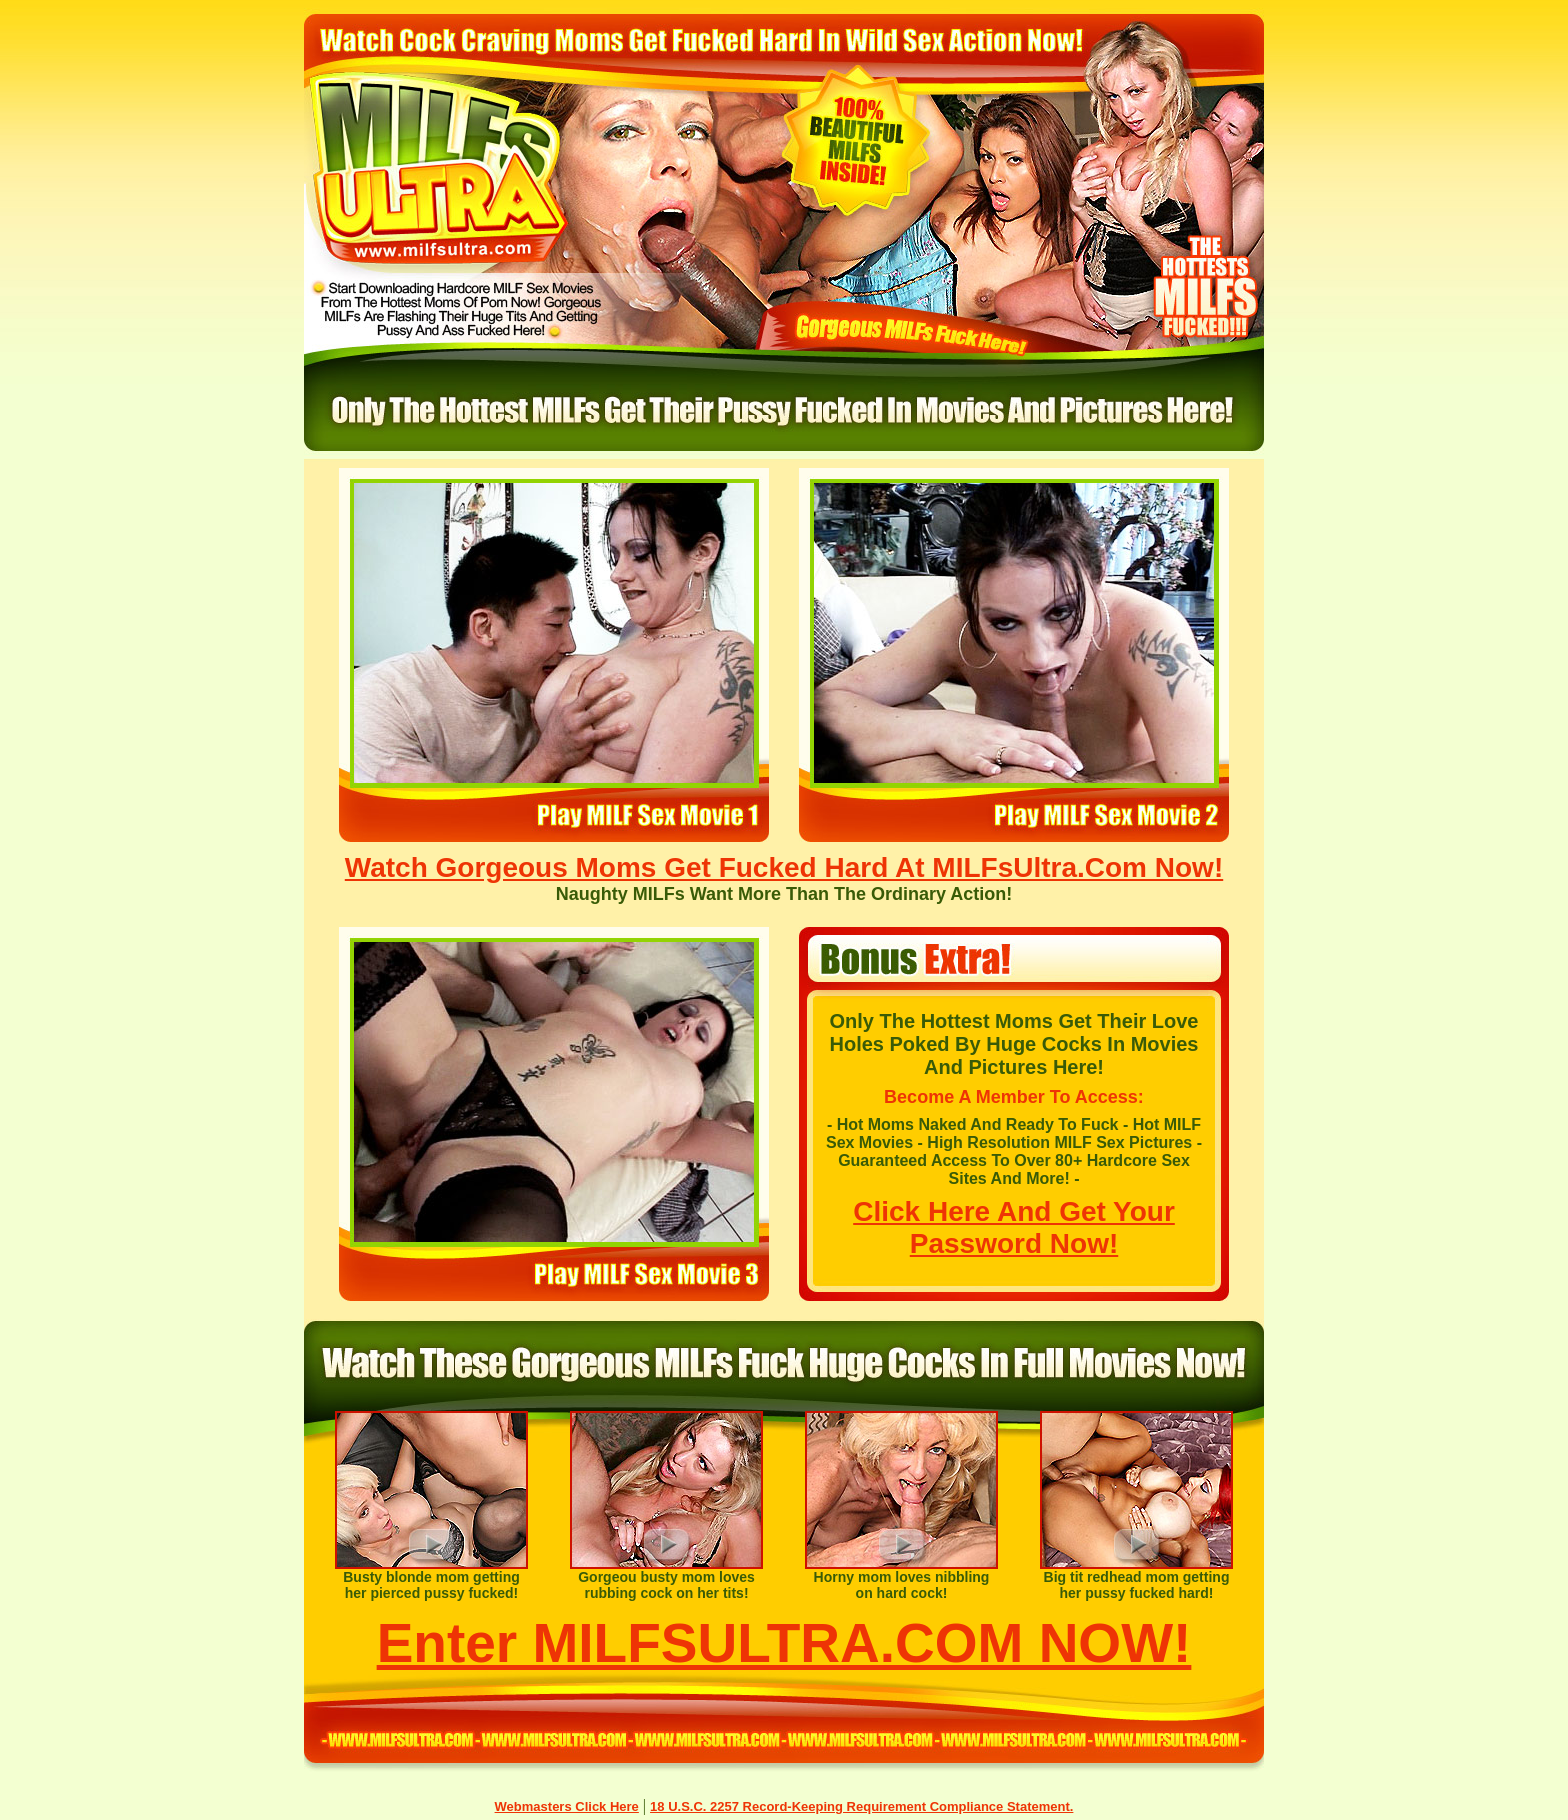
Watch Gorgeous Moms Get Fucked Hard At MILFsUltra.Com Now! (784, 867)
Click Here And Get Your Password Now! (1014, 1227)
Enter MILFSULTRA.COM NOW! (784, 1643)
